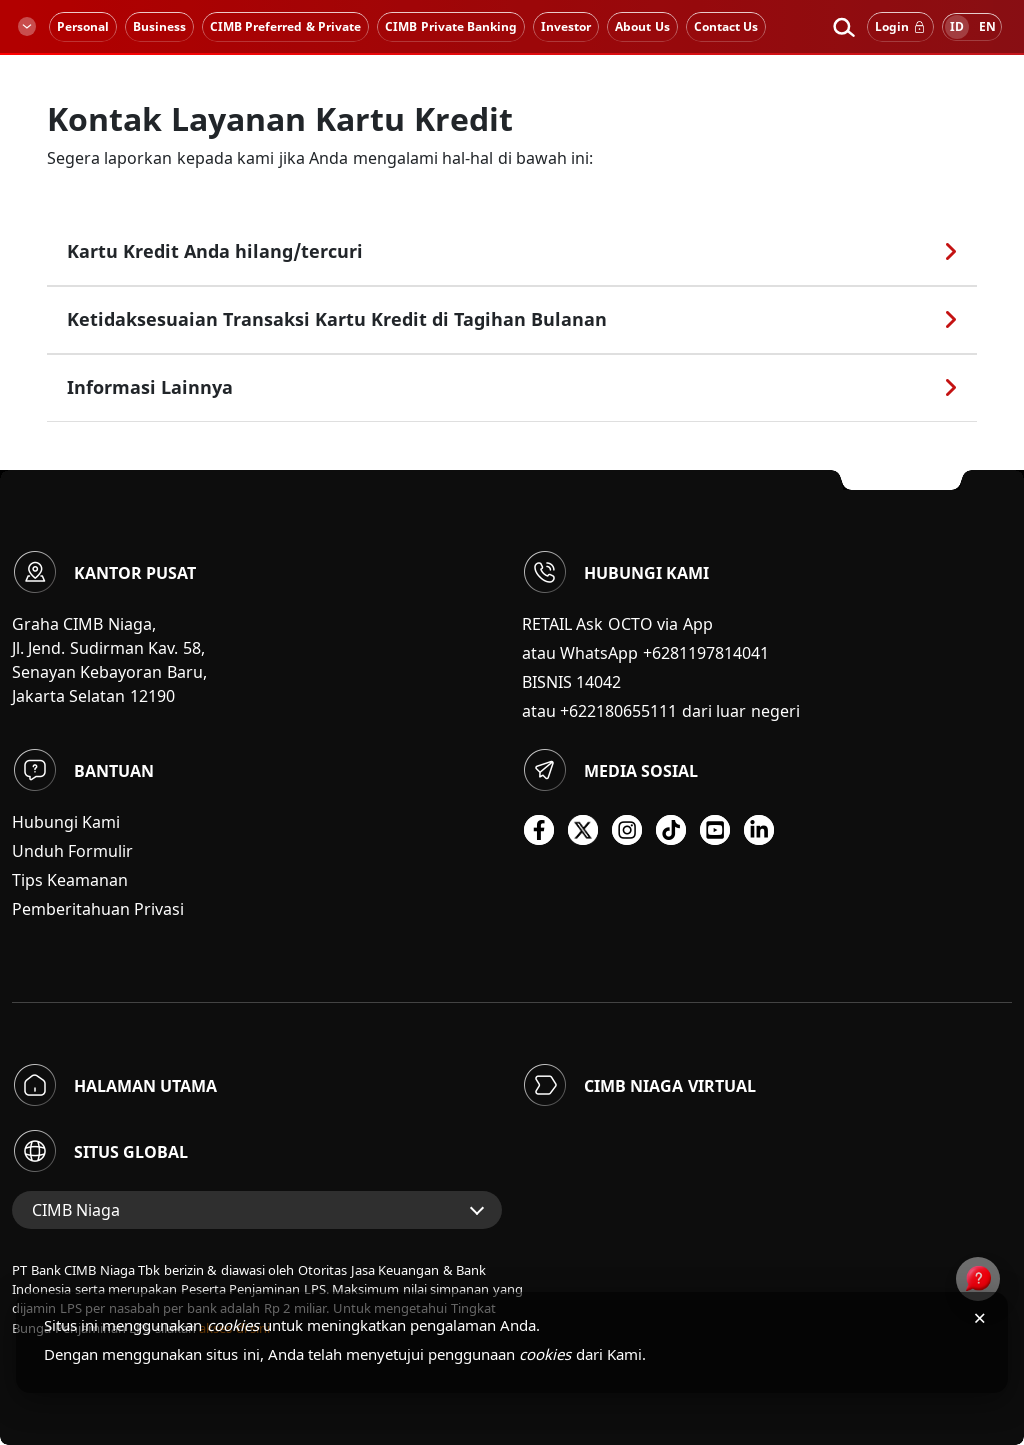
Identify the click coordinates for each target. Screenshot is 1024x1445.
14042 (598, 682)
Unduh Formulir (72, 851)
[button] (843, 27)
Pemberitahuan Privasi (98, 909)
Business (159, 26)
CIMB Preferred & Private (285, 26)
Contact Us (726, 26)
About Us (642, 26)
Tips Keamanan (70, 880)
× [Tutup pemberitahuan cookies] (979, 1317)
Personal (83, 26)
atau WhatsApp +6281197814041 (645, 653)
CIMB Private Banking (451, 26)
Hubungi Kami (66, 822)
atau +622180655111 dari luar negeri (661, 711)
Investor (566, 26)
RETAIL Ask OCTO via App (617, 624)
